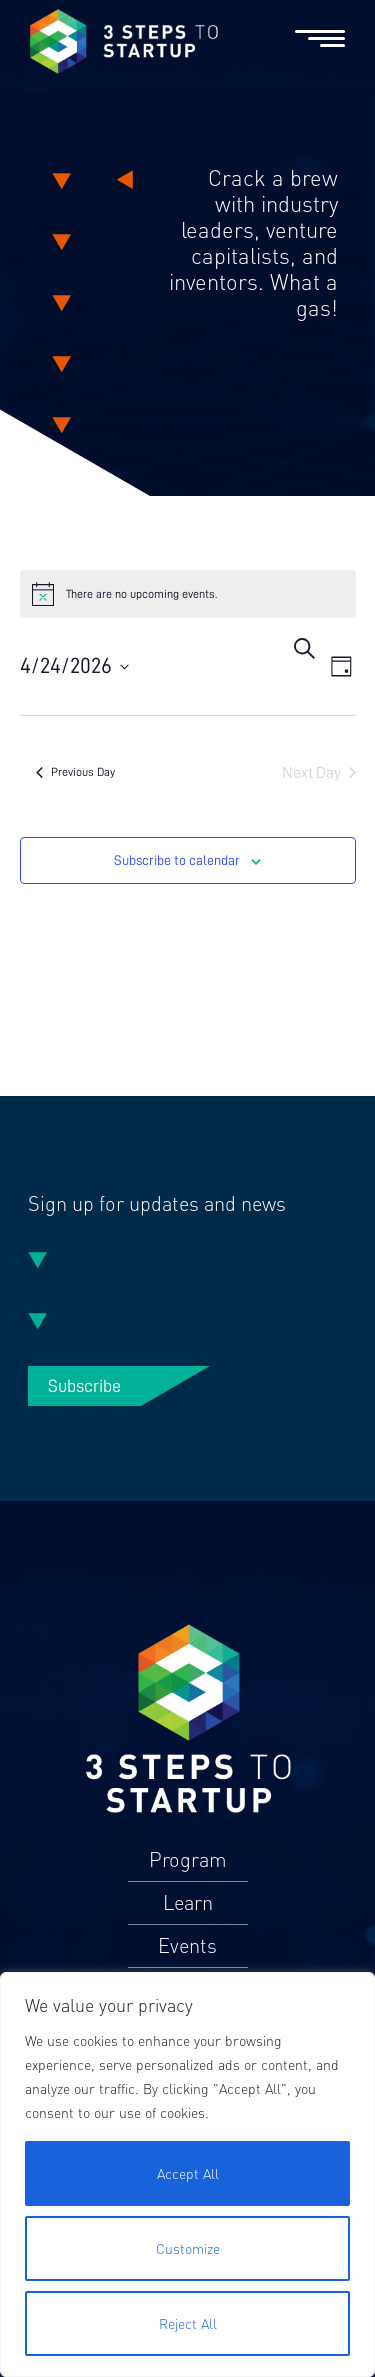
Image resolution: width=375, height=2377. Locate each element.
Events (187, 1946)
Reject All (188, 2323)
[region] (187, 2174)
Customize (188, 2248)
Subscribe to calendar (177, 860)
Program (188, 1860)
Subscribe (84, 1386)
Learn (188, 1903)
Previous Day (75, 772)
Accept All (188, 2173)
